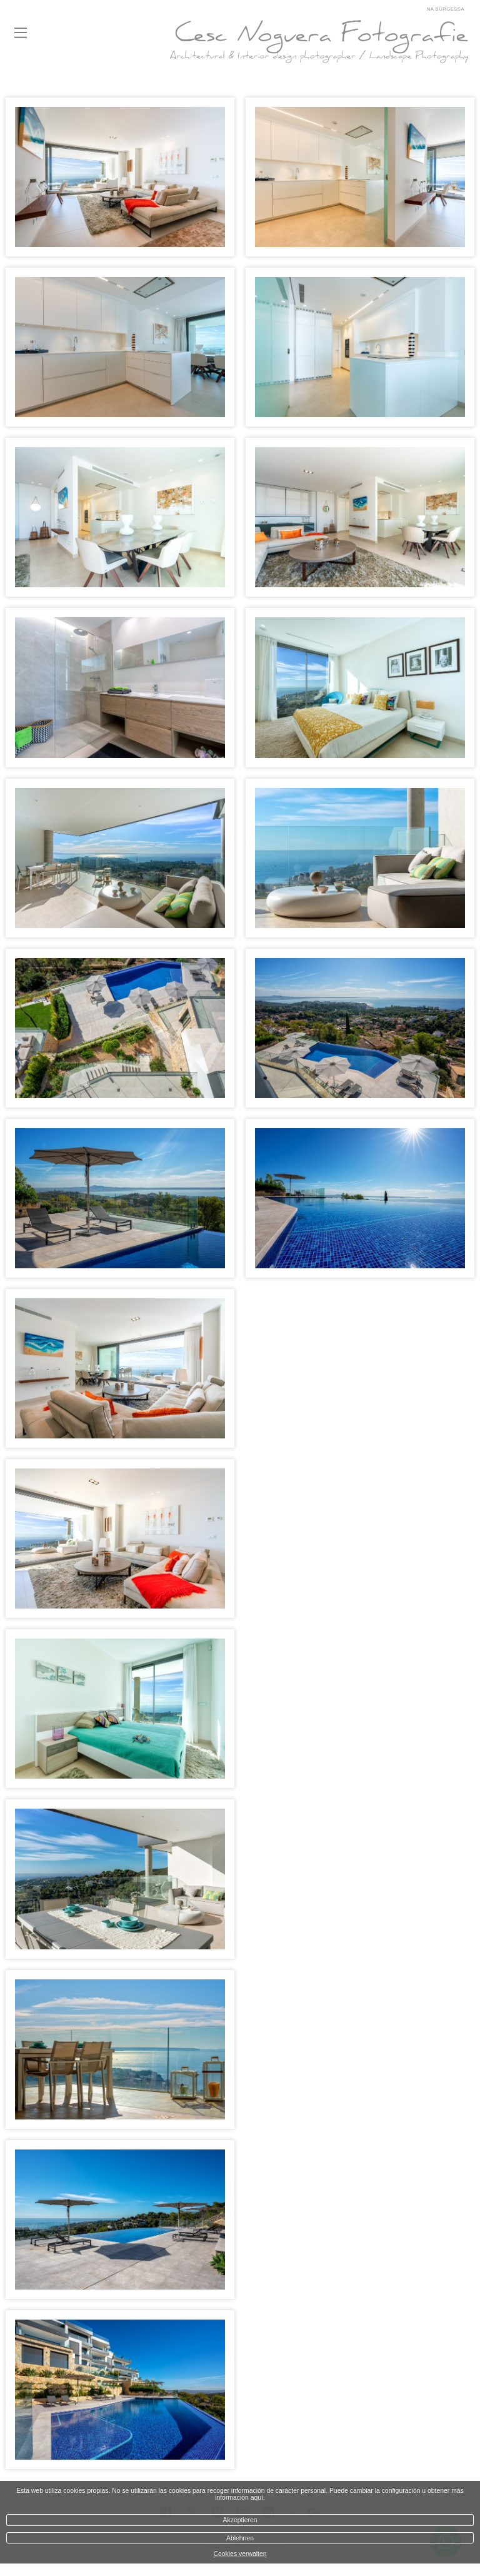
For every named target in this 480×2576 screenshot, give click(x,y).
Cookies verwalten (240, 2553)
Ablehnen (240, 2538)
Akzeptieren (240, 2520)
